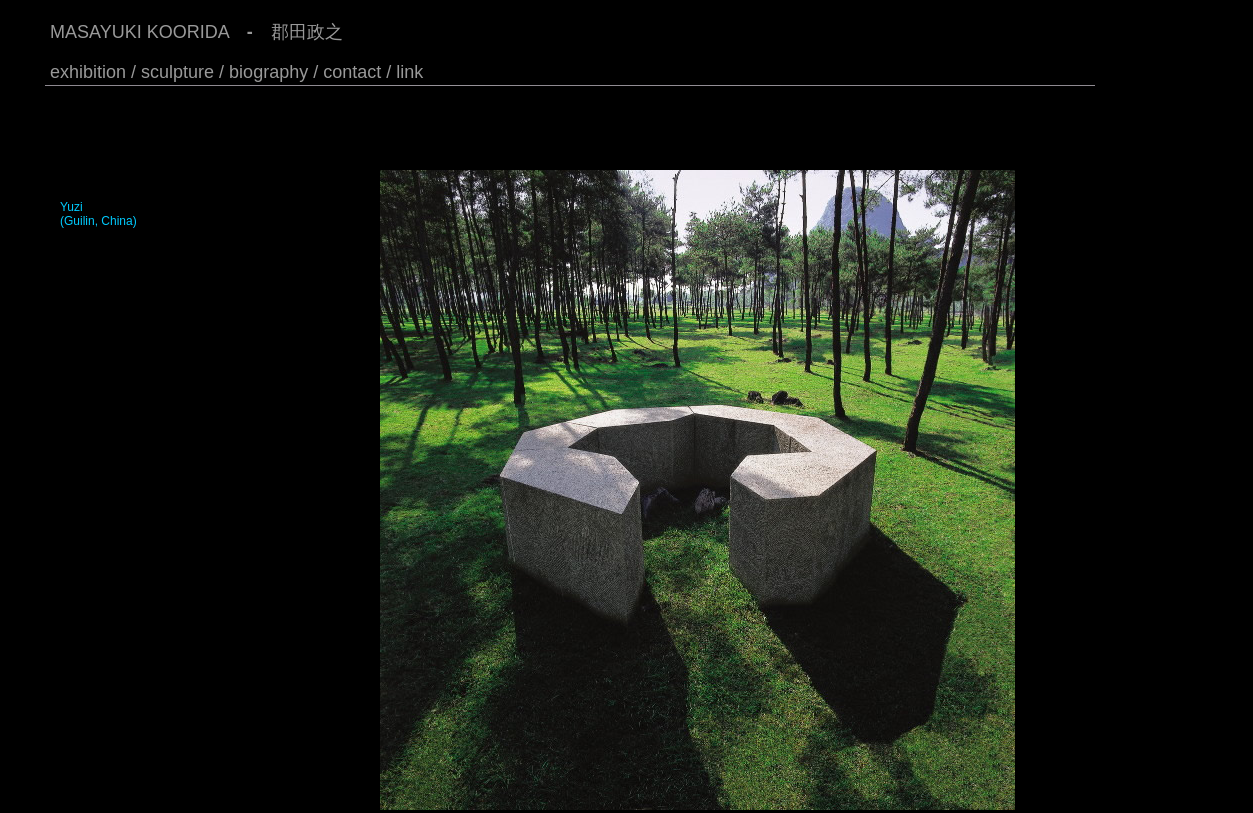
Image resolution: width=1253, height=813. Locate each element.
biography (268, 72)
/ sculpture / (177, 72)
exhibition (88, 72)
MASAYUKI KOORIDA (139, 32)
